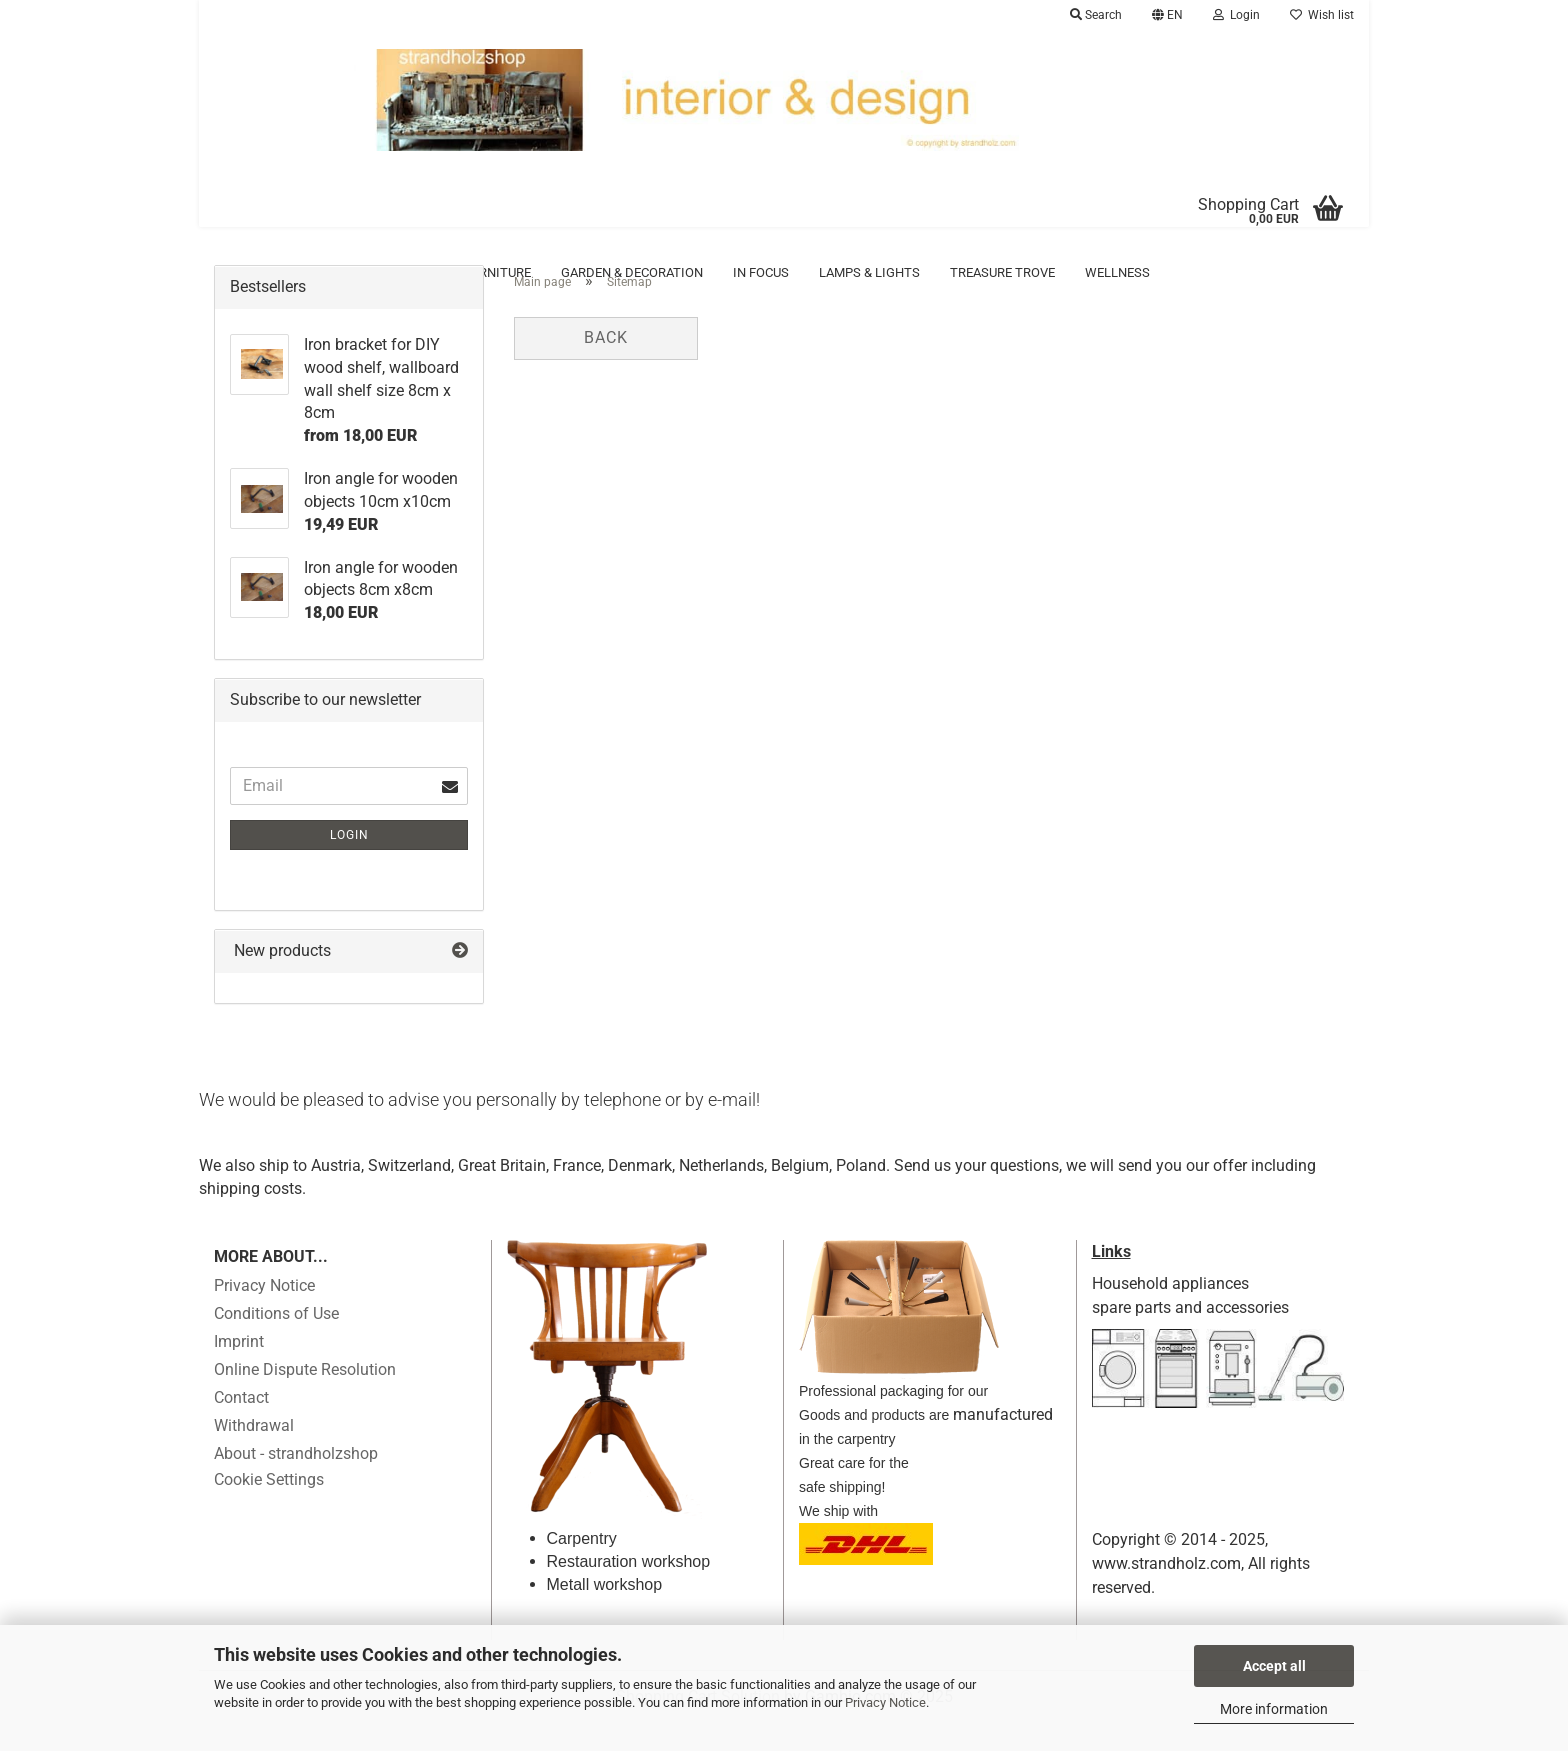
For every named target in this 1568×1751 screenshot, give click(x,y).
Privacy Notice (885, 1702)
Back (606, 367)
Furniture (497, 272)
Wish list (1322, 15)
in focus (761, 272)
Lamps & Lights (869, 272)
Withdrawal (254, 1455)
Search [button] (1096, 15)
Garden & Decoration (632, 272)
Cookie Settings (269, 1509)
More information (1274, 1709)
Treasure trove (1002, 272)
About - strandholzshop (296, 1483)
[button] (1167, 15)
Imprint (239, 1371)
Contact (241, 1427)
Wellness (1117, 272)
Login (349, 865)
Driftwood (396, 272)
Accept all (1274, 1666)
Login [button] (1236, 15)
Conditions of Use (276, 1343)
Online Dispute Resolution (305, 1399)
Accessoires (287, 272)
